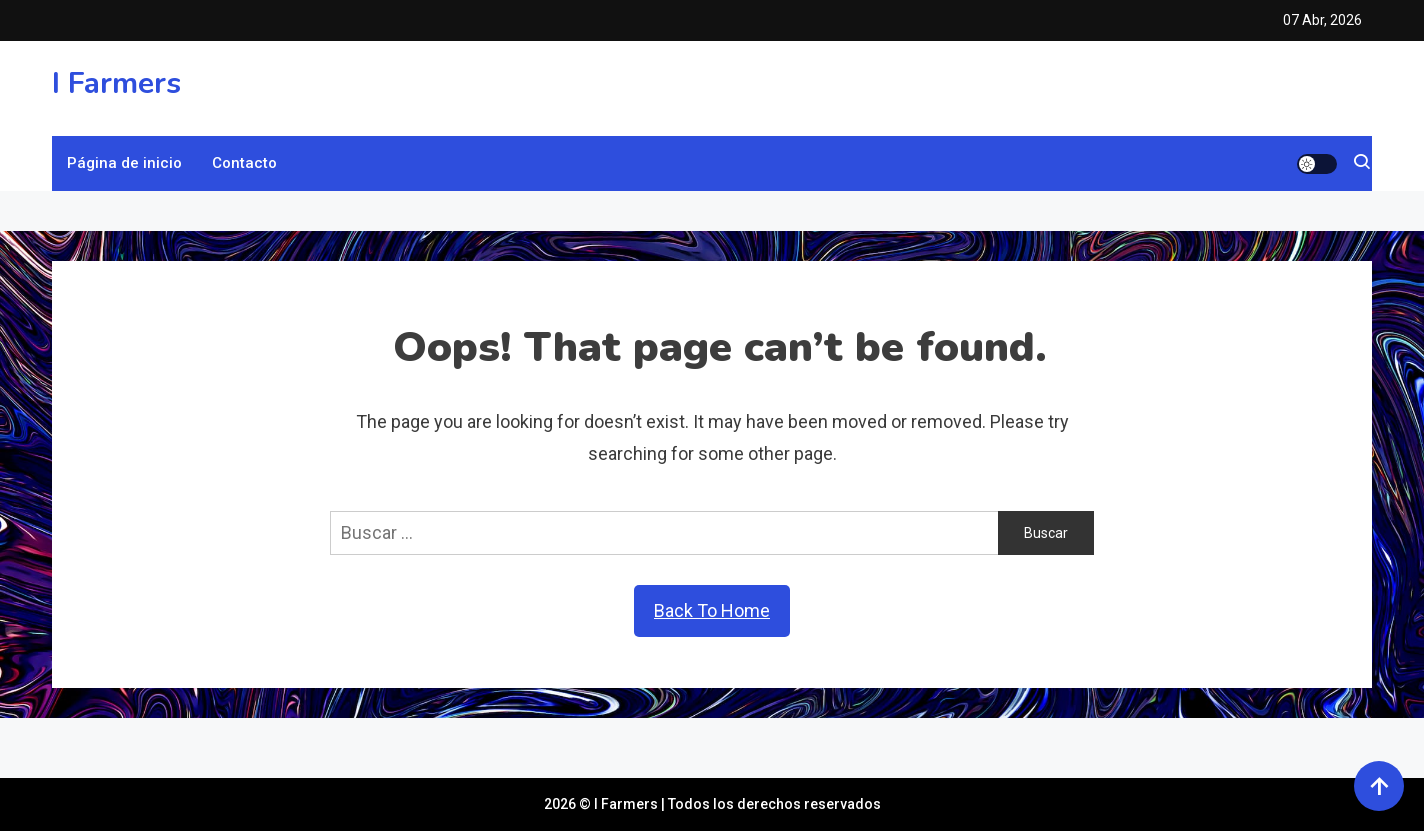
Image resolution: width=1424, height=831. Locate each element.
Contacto (244, 163)
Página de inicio (124, 163)
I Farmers (116, 83)
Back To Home (712, 610)
